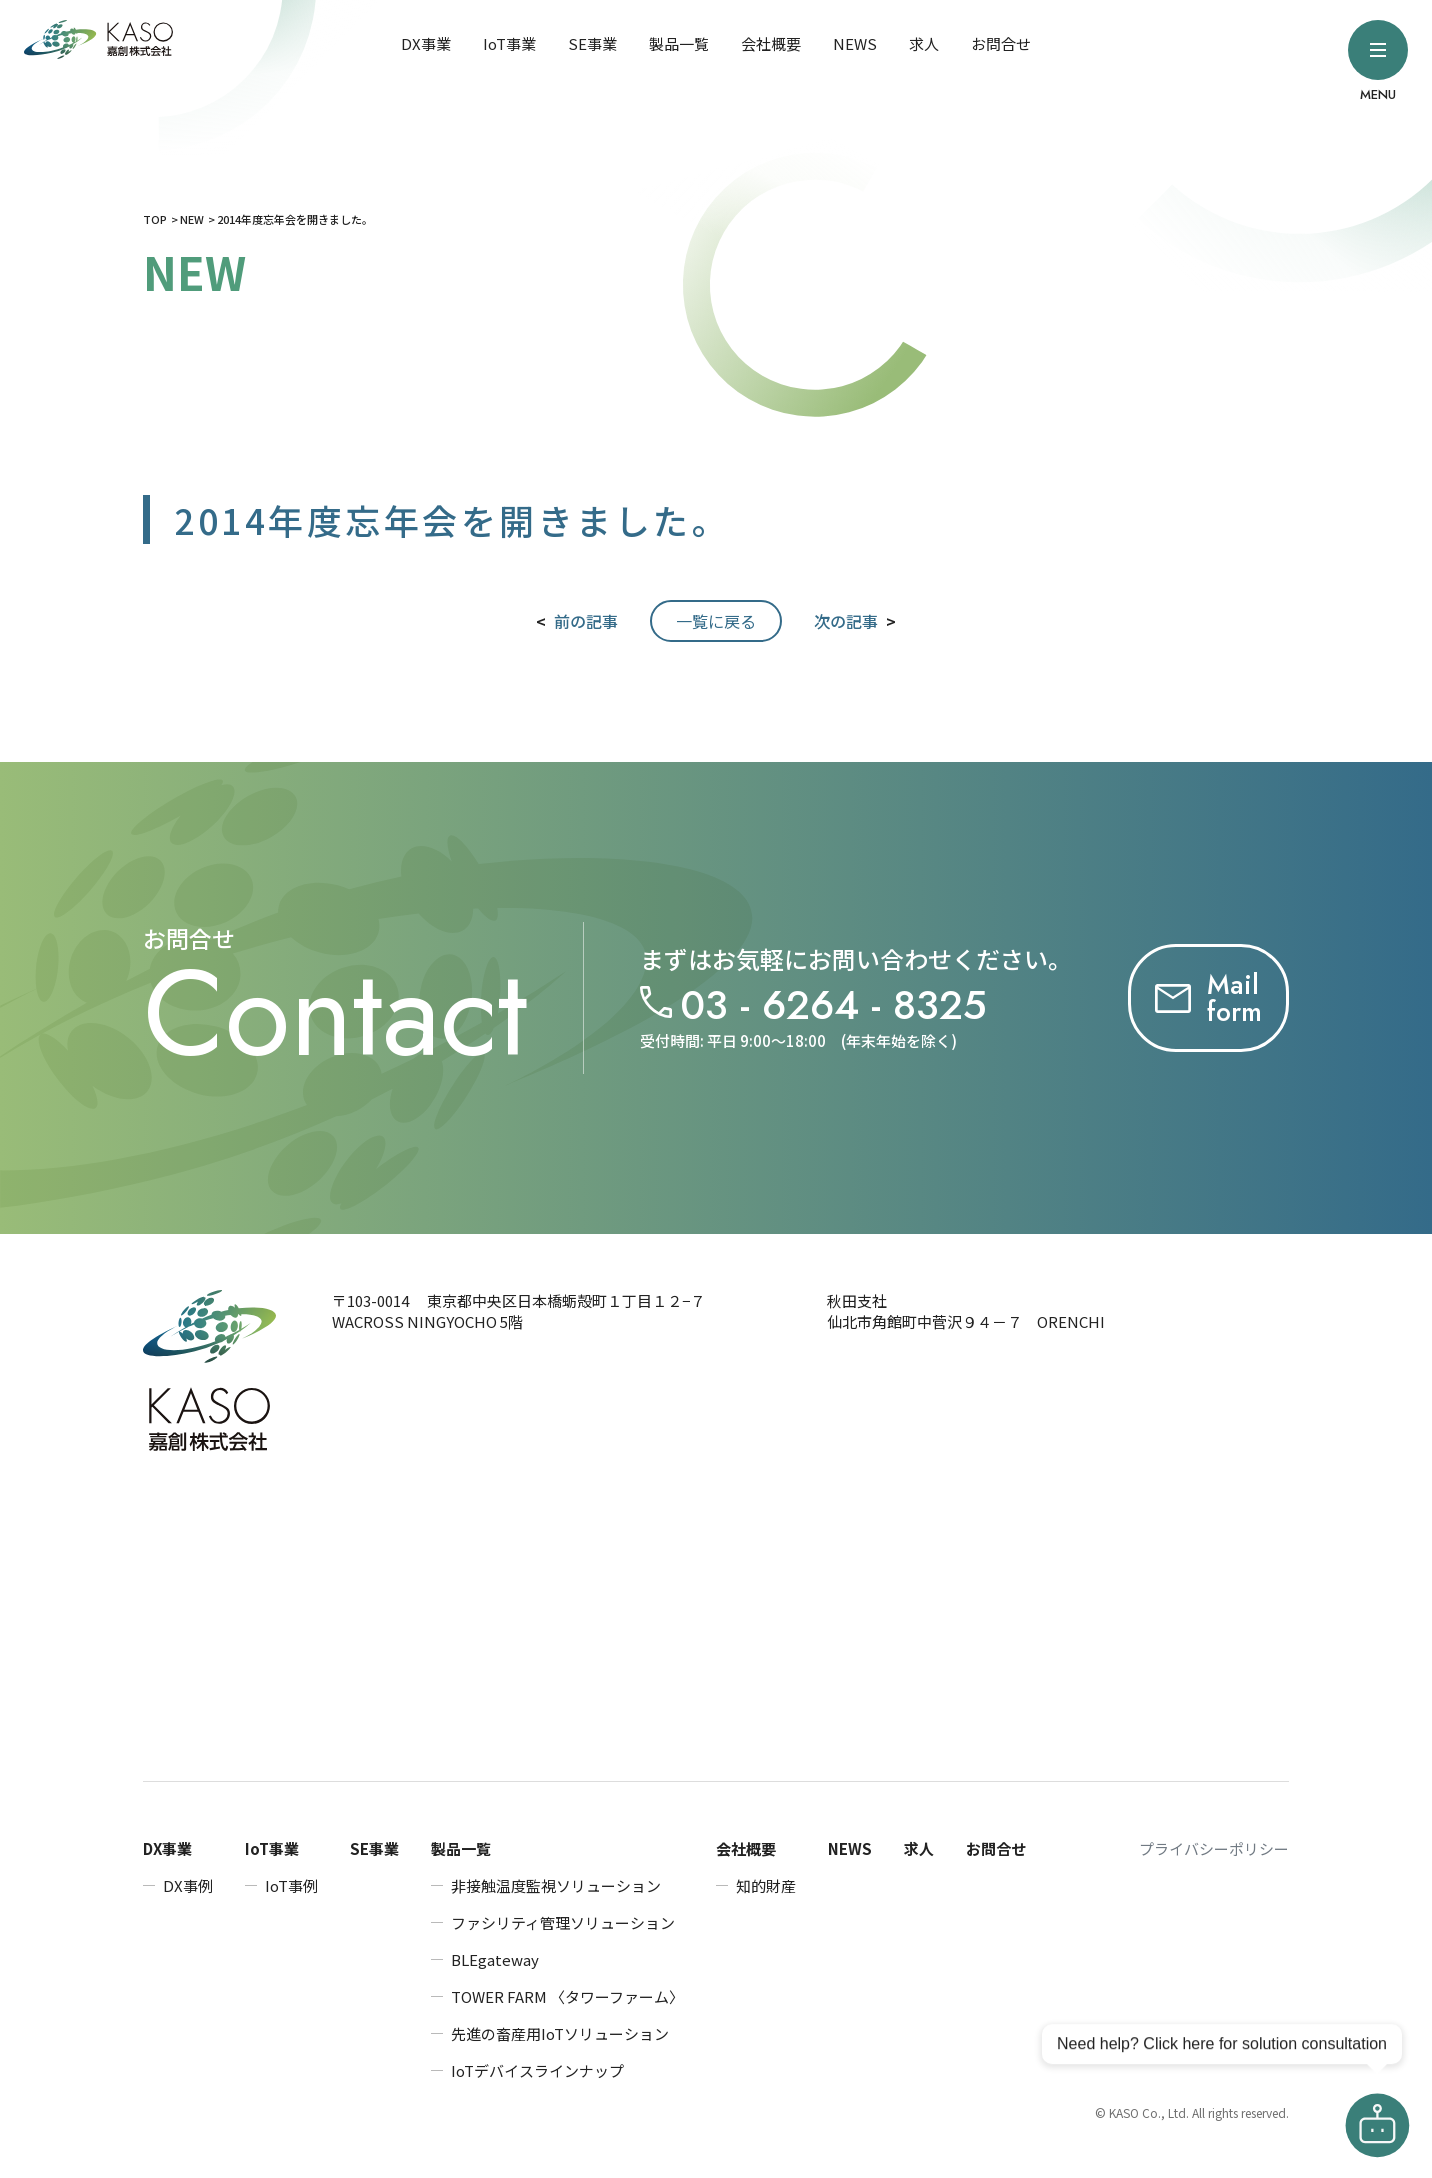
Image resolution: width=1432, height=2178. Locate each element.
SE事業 (592, 43)
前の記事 (586, 621)
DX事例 (188, 1885)
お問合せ (1001, 43)
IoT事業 (509, 43)
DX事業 (426, 43)
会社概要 (771, 43)
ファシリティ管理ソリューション (563, 1922)
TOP (155, 219)
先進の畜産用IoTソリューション (560, 2033)
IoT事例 (291, 1885)
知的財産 (766, 1885)
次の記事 (846, 621)
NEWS (855, 43)
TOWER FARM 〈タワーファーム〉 (567, 1996)
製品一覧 (679, 43)
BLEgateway (495, 1959)
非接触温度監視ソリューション (556, 1885)
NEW (192, 219)
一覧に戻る (716, 621)
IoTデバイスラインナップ (537, 2070)
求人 (924, 43)
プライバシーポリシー (1214, 1848)
